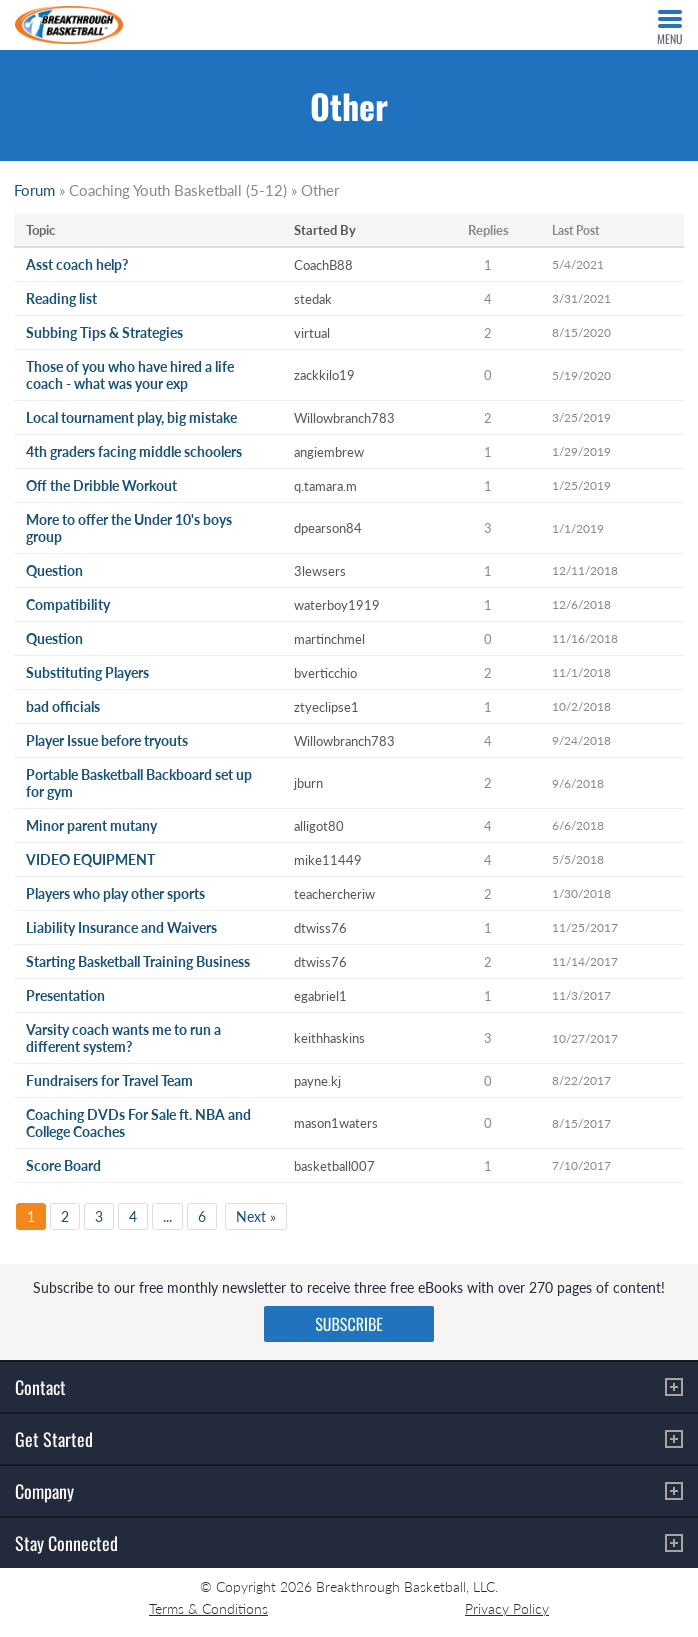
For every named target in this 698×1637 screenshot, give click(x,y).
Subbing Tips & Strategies (104, 332)
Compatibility (68, 604)
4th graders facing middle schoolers (134, 451)
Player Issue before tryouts (107, 740)
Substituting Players (87, 672)
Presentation (65, 995)
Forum (34, 190)
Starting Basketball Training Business (138, 961)
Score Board (63, 1165)
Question (54, 570)
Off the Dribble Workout (101, 485)
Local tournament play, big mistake (131, 417)
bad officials (63, 706)
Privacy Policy (507, 1608)
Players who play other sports (115, 893)
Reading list (61, 298)
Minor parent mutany (91, 825)
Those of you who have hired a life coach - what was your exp (130, 375)
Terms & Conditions (208, 1608)
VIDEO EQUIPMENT (90, 859)
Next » (256, 1216)
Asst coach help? (77, 264)
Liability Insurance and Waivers (121, 927)
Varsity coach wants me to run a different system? (123, 1038)
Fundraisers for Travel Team (109, 1080)
